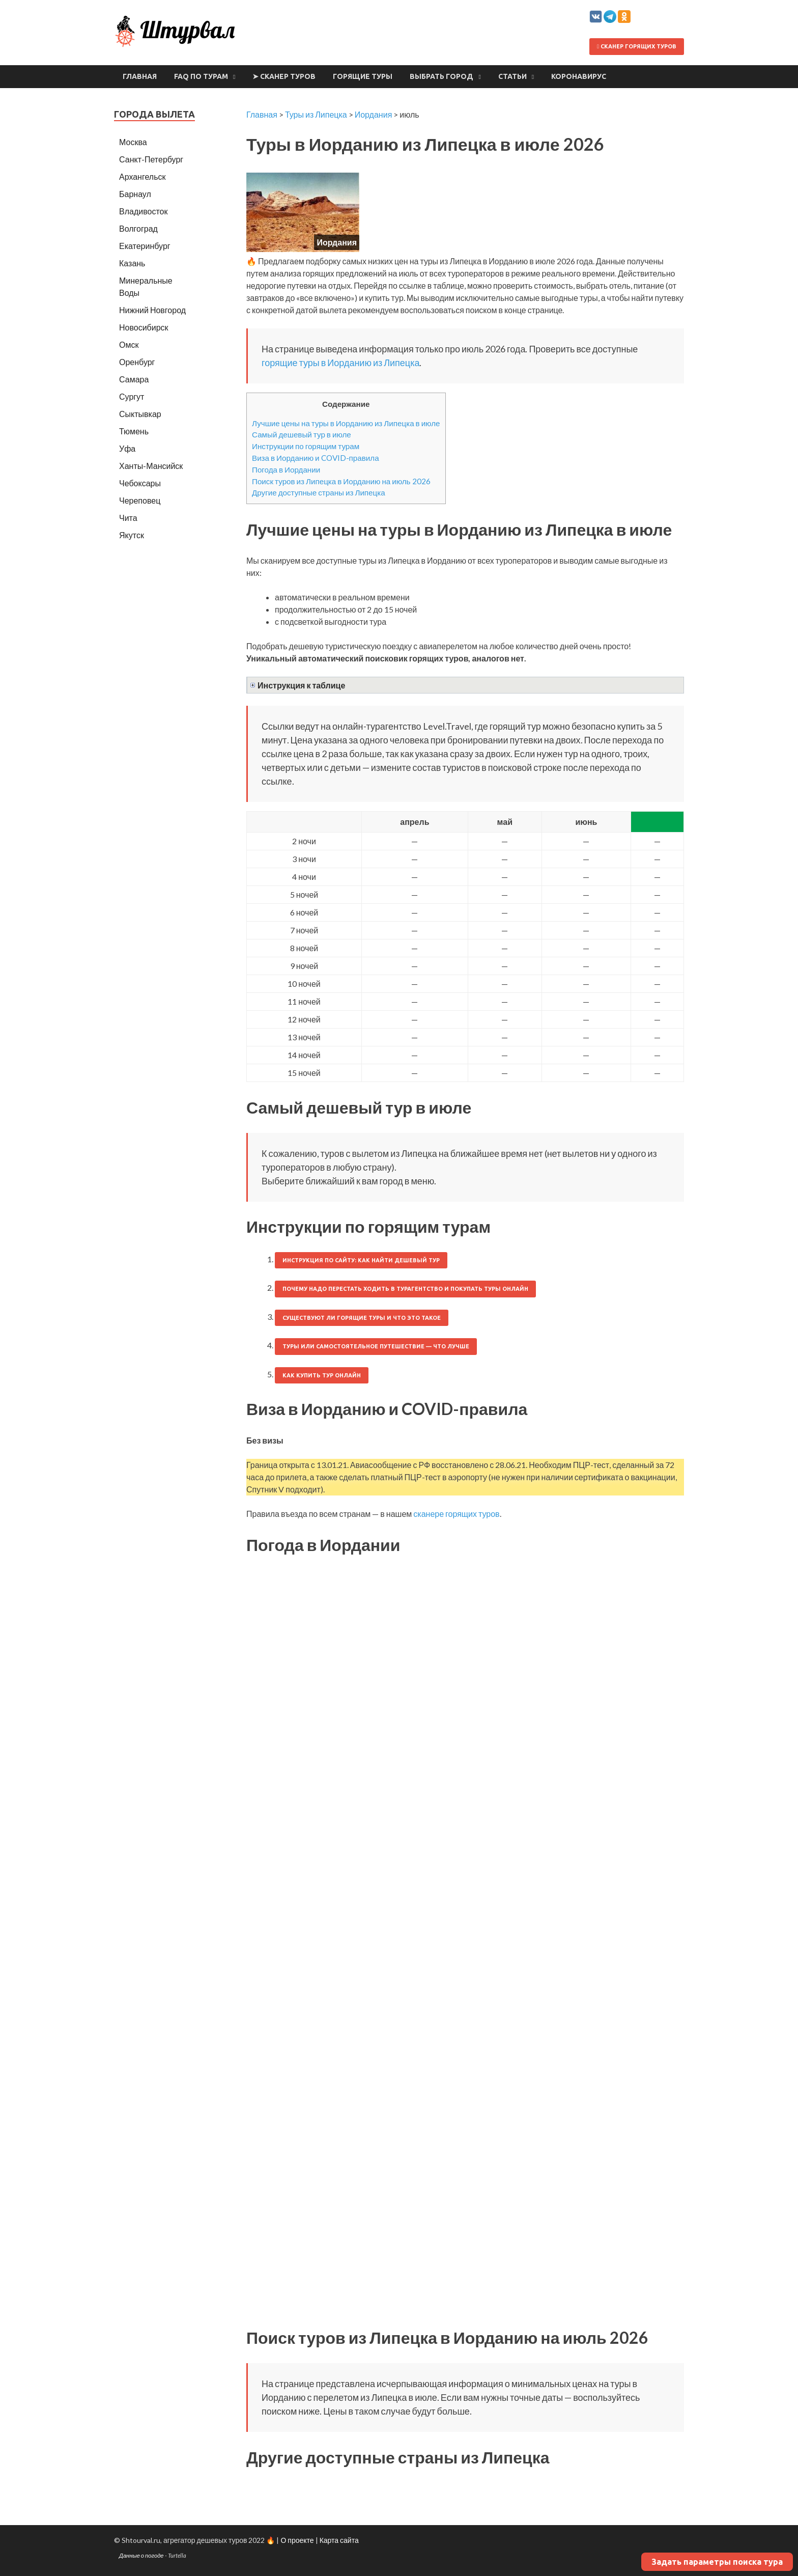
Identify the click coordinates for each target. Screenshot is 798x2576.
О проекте (297, 2540)
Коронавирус (578, 76)
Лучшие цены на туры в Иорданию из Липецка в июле (346, 423)
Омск (128, 344)
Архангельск (142, 176)
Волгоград (138, 228)
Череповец (139, 500)
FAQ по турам (201, 76)
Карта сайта (339, 2540)
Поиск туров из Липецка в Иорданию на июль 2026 (341, 481)
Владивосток (143, 211)
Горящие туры (362, 76)
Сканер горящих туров (636, 46)
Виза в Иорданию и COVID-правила (315, 457)
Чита (128, 517)
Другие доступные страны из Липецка (318, 492)
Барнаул (135, 194)
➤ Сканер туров (284, 76)
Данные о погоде (141, 2555)
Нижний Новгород (152, 310)
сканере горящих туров (456, 1513)
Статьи (512, 76)
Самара (134, 379)
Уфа (127, 448)
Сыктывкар (140, 414)
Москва (133, 142)
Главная (140, 76)
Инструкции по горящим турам (305, 446)
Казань (132, 263)
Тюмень (134, 431)
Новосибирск (143, 327)
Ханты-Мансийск (151, 465)
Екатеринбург (144, 246)
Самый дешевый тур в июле (301, 434)
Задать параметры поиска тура (717, 2561)
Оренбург (137, 362)
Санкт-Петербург (151, 159)
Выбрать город (441, 76)
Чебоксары (140, 483)
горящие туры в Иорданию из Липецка (340, 362)
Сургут (131, 396)
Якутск (131, 535)
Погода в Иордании (286, 469)
